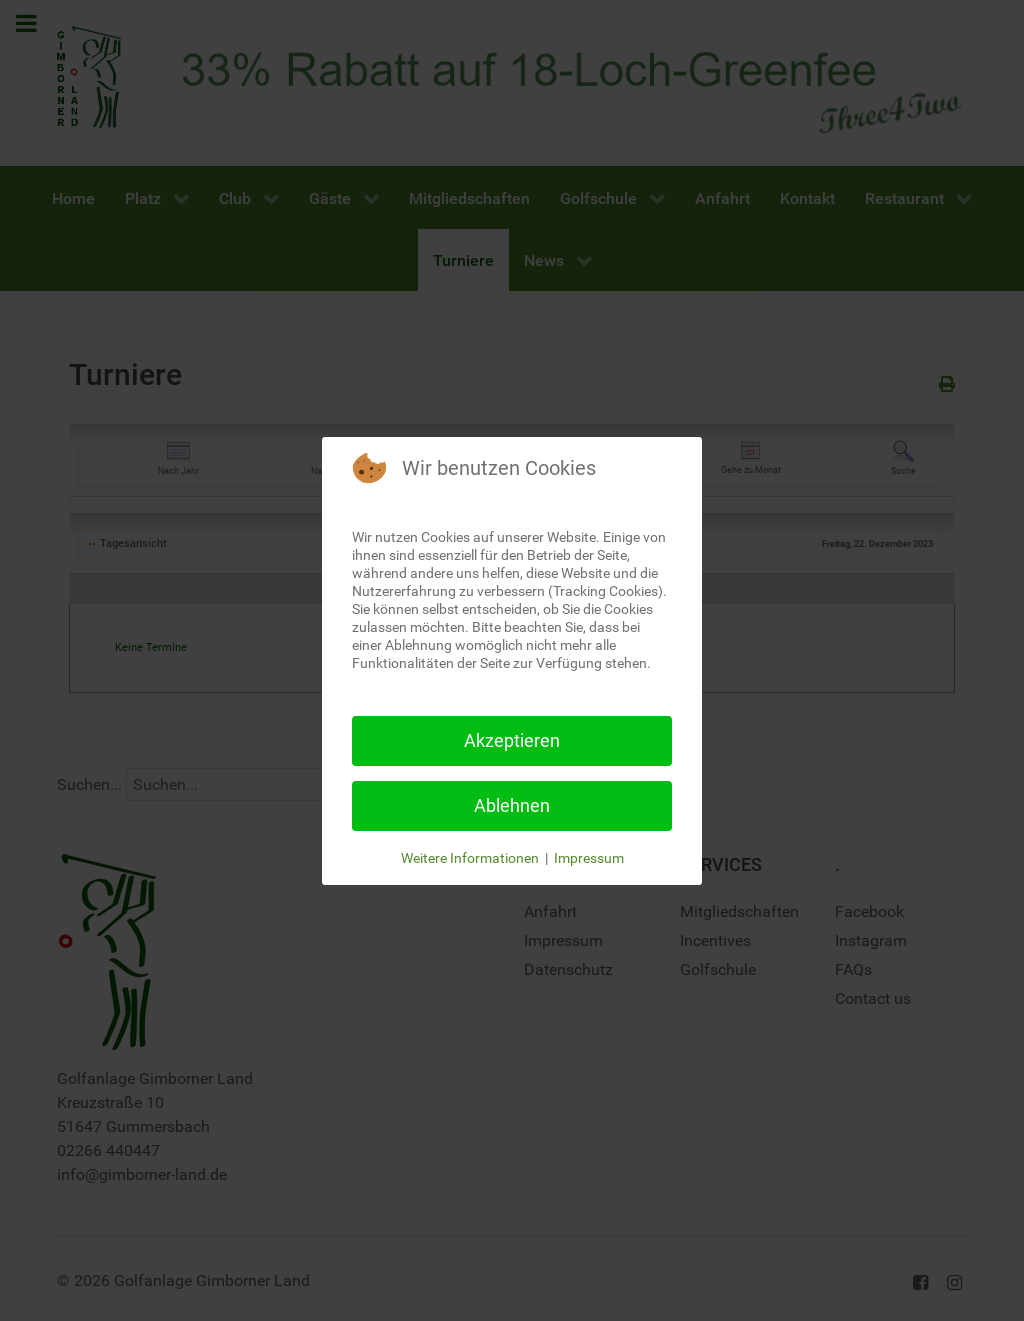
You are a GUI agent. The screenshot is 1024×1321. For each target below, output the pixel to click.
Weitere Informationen (470, 858)
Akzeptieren (512, 740)
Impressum (589, 858)
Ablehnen (512, 805)
